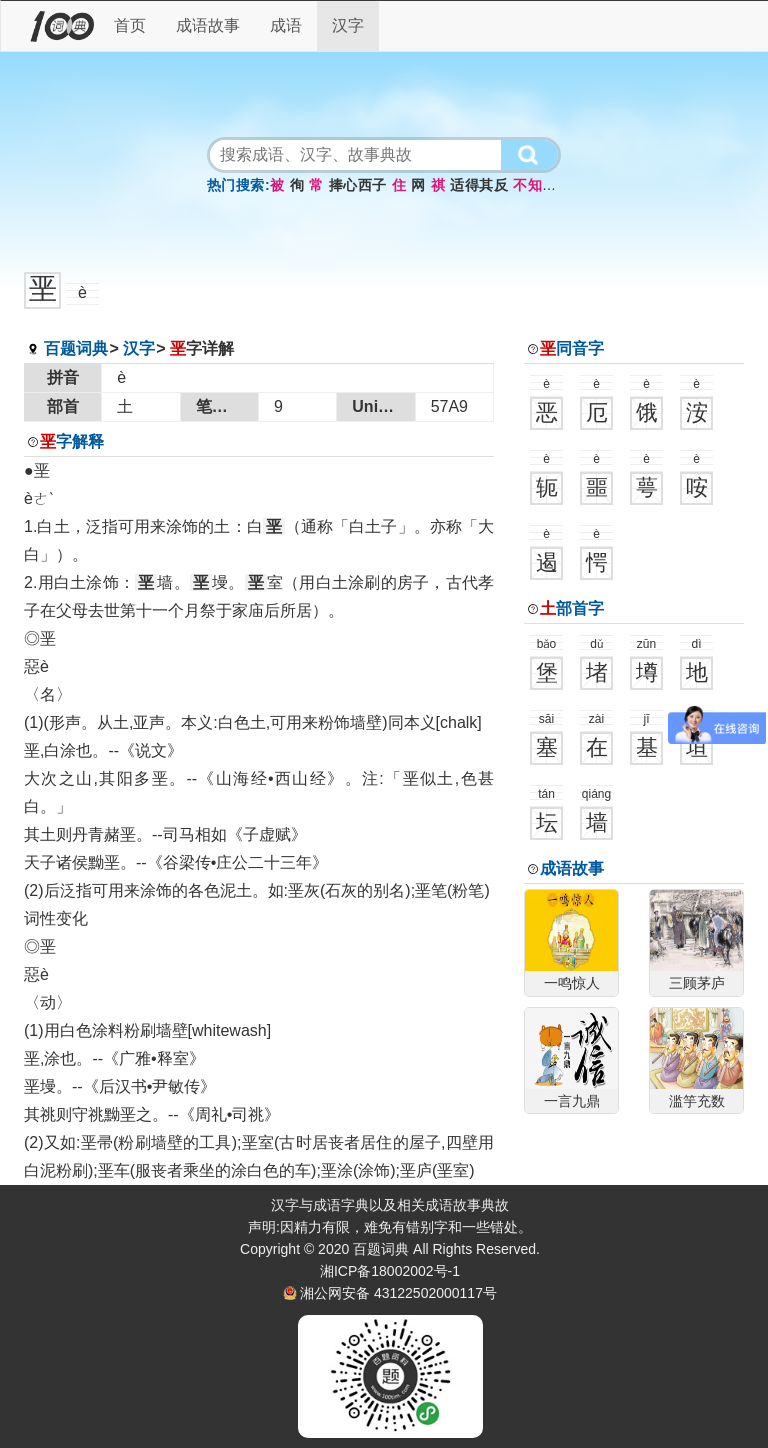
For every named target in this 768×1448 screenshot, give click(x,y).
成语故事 (208, 25)
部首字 (572, 608)
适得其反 (479, 185)
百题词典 (76, 348)
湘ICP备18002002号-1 (390, 1271)
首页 (130, 25)
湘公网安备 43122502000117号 (398, 1293)
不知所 (534, 185)
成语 (286, 25)
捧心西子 (358, 185)
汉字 (348, 25)
